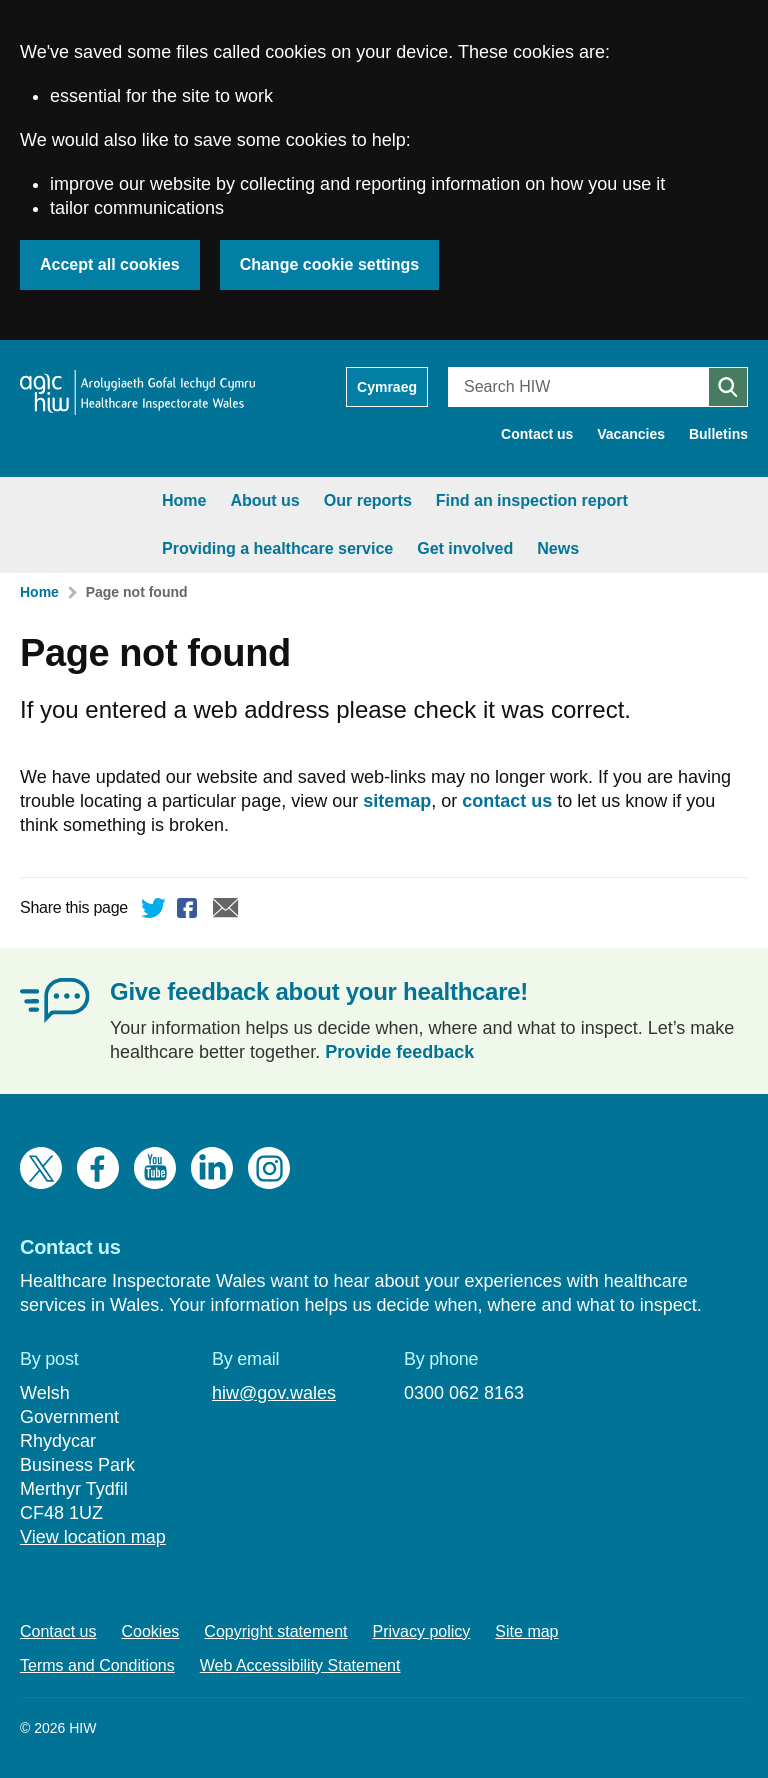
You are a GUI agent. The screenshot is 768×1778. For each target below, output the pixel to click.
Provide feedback (399, 1052)
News (428, 548)
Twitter (154, 911)
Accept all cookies (110, 264)
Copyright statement (275, 1631)
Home (54, 500)
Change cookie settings (330, 264)
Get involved (335, 548)
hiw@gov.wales (274, 1393)
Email (226, 911)
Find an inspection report (402, 500)
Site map (526, 1631)
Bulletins (718, 434)
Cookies (151, 1631)
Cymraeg (387, 387)
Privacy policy (422, 1631)
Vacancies (631, 434)
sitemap (397, 801)
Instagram (269, 1168)
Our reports (238, 500)
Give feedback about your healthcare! (319, 991)
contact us (507, 801)
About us (134, 500)
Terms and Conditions (97, 1665)
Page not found (137, 592)
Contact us (537, 434)
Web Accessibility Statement (300, 1665)
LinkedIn (212, 1168)
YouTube (155, 1168)
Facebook (190, 911)
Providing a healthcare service (147, 548)
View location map (93, 1537)
